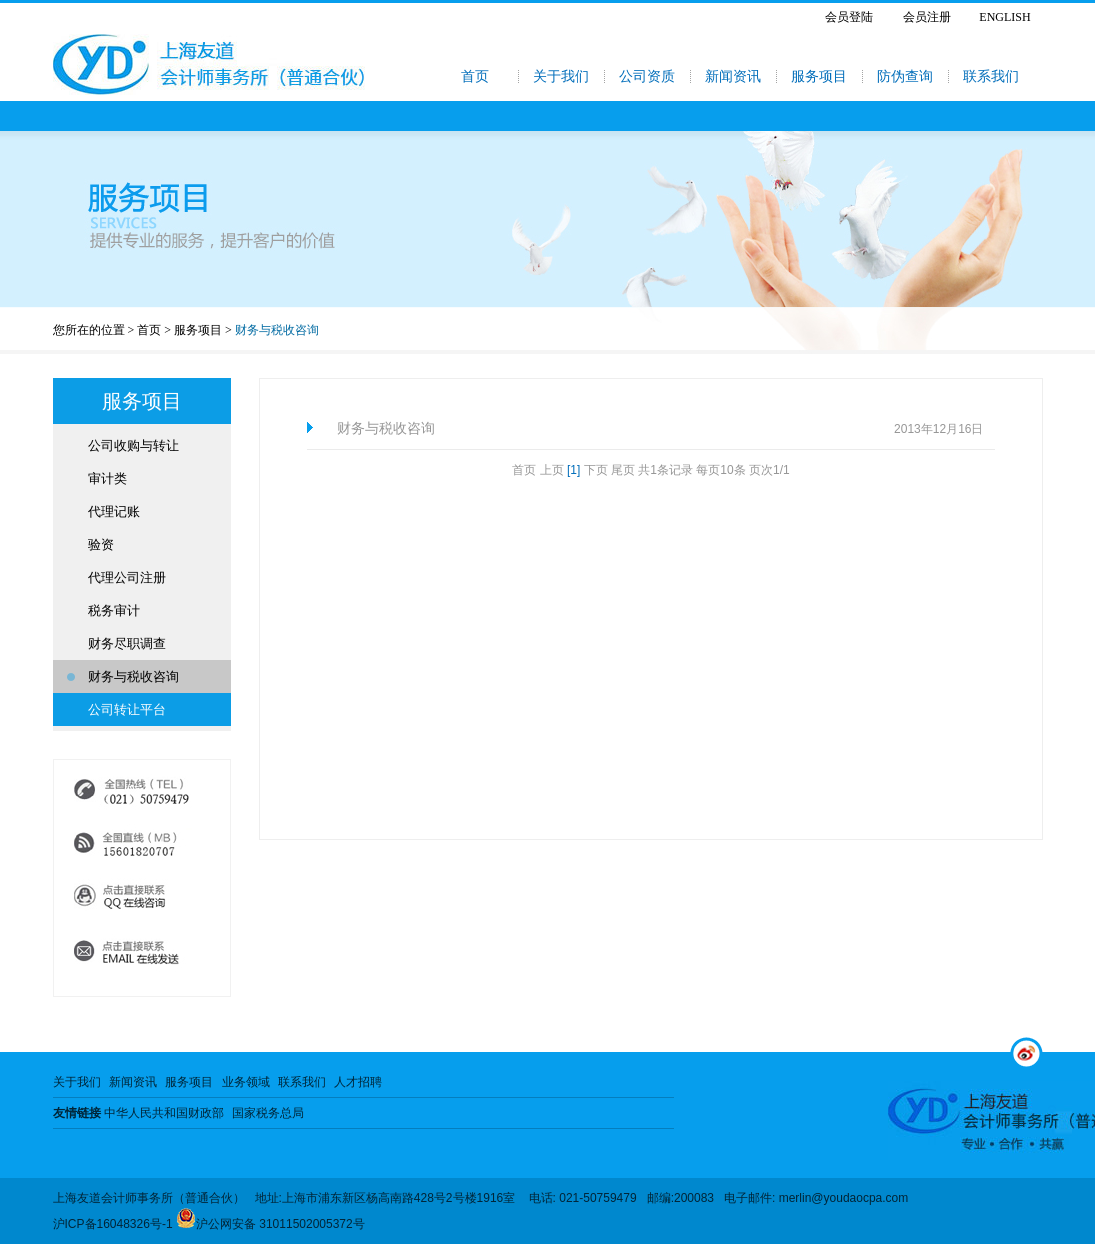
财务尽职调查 (127, 643)
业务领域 (246, 1082)
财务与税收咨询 (133, 676)
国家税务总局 (268, 1113)
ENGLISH (1004, 17)
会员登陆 (849, 17)
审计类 (107, 478)
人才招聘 (358, 1082)
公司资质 (647, 76)
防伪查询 (905, 76)
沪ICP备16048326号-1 (113, 1224)
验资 (101, 544)
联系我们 (991, 76)
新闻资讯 (733, 76)
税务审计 (114, 610)
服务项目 (819, 76)
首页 (475, 76)
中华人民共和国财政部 (164, 1113)
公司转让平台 (127, 709)
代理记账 (114, 511)
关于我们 (561, 76)
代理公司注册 (127, 577)
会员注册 (927, 17)
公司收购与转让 (133, 445)
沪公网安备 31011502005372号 (270, 1224)
